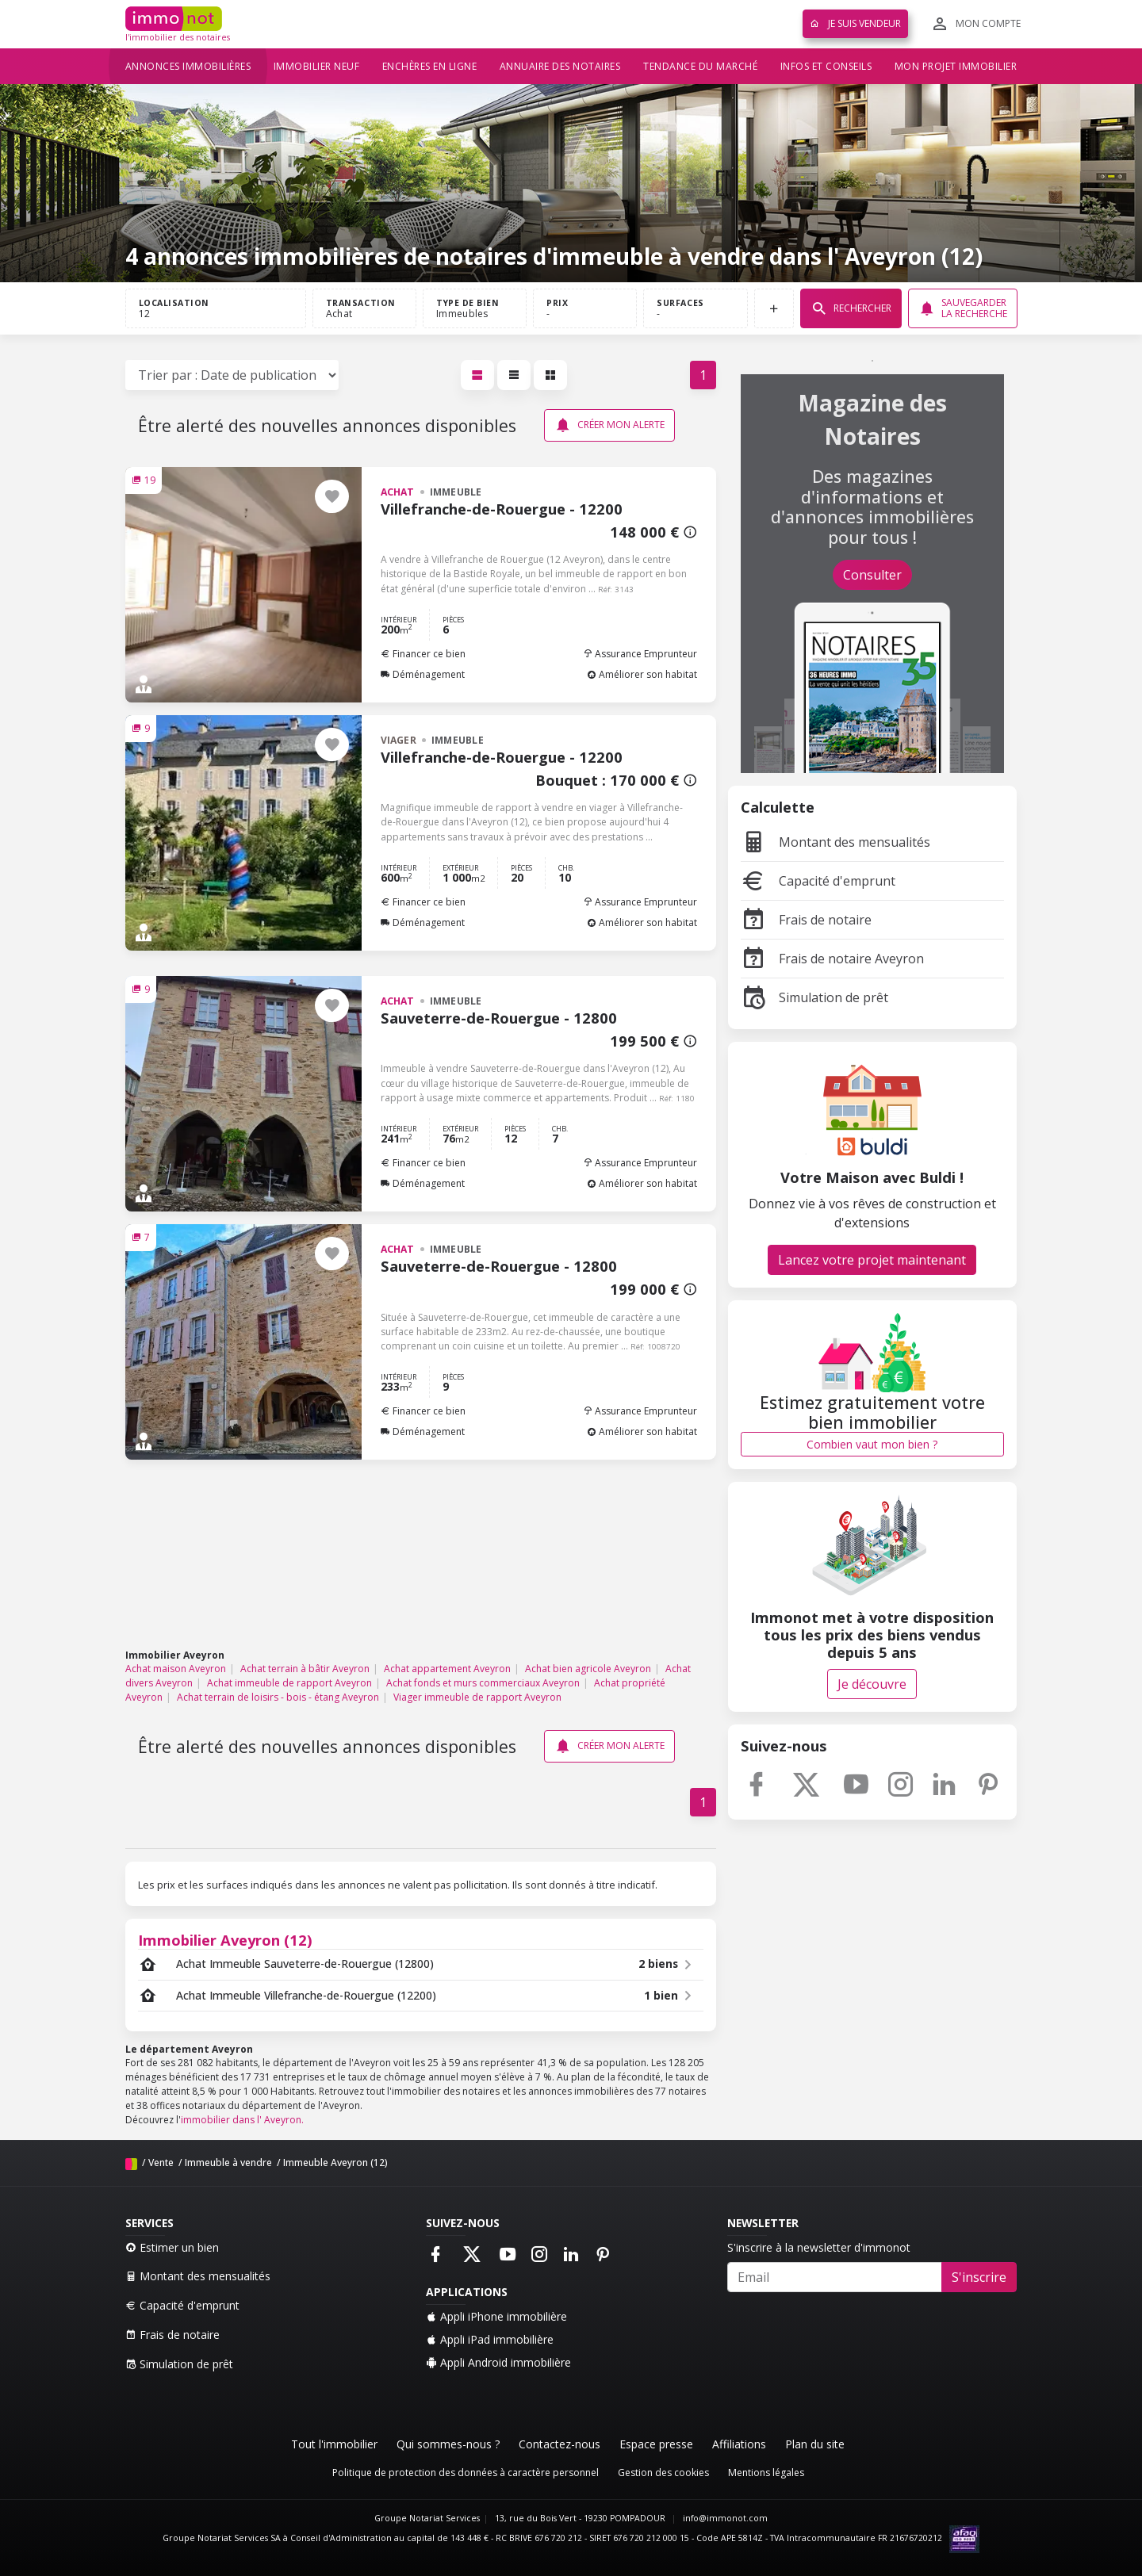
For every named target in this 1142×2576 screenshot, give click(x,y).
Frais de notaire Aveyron (832, 959)
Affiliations (739, 2444)
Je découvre (871, 1684)
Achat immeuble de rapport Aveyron (289, 1683)
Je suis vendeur (855, 23)
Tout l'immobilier (334, 2444)
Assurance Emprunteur (640, 653)
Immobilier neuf (317, 66)
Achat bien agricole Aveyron (588, 1668)
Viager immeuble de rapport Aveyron (477, 1697)
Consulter (872, 575)
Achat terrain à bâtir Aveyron (305, 1668)
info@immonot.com (725, 2518)
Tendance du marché (700, 66)
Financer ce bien (423, 653)
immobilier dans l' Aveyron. (242, 2119)
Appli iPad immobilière (490, 2339)
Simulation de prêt (814, 997)
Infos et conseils (826, 66)
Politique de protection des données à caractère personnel (465, 2472)
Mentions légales (766, 2472)
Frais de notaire (806, 920)
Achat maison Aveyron (175, 1668)
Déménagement (423, 674)
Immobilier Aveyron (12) (225, 1940)
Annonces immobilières (188, 66)
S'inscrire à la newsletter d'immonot (818, 2247)
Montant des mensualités (835, 842)
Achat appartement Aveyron (447, 1668)
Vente (161, 2162)
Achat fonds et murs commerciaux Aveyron (483, 1683)
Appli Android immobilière (498, 2362)
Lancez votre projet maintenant (872, 1260)
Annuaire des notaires (560, 66)
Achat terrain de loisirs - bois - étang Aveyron (278, 1697)
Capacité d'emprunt (818, 881)
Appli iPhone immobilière (496, 2316)
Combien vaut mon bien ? (872, 1444)
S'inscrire (979, 2277)
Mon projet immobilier (956, 66)
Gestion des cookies (663, 2472)
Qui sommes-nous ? (448, 2444)
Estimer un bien (172, 2247)
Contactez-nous (559, 2444)
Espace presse (656, 2444)
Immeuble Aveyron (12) (335, 2162)
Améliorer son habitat (642, 674)
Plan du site (815, 2444)
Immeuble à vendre (228, 2162)
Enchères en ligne (429, 66)
